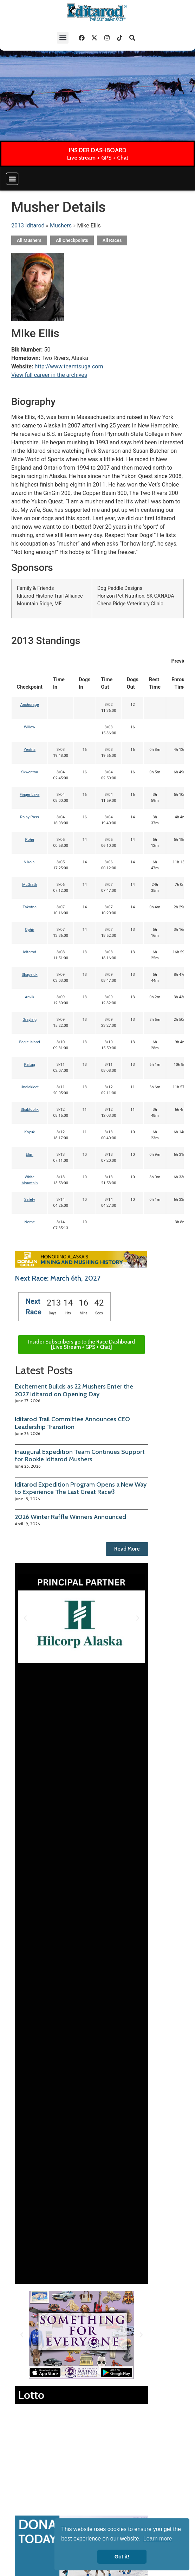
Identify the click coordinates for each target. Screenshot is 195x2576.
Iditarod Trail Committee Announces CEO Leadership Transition (72, 1423)
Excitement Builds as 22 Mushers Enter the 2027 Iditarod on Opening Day (74, 1390)
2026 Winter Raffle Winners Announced (70, 1517)
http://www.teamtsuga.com (68, 366)
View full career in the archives (49, 375)
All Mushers (29, 240)
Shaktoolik (30, 1109)
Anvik (29, 997)
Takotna (29, 907)
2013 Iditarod (28, 225)
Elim (29, 1154)
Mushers (61, 225)
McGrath (29, 884)
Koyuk (29, 1132)
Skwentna (29, 772)
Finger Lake (30, 794)
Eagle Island (29, 1042)
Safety (29, 1199)
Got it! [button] (122, 2556)
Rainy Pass (29, 817)
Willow (29, 727)
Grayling (29, 1019)
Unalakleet (30, 1087)
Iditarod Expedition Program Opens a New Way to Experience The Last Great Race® (81, 1488)
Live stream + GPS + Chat (97, 157)
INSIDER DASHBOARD (97, 150)
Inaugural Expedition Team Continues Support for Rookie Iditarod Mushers (80, 1455)
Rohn (29, 839)
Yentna (29, 749)
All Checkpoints (72, 240)
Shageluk (30, 974)
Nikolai (29, 862)
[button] (63, 38)
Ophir (29, 929)
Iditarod (29, 952)
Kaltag (29, 1064)
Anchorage (29, 704)
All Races (112, 240)
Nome (29, 1222)
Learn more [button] (157, 2539)
